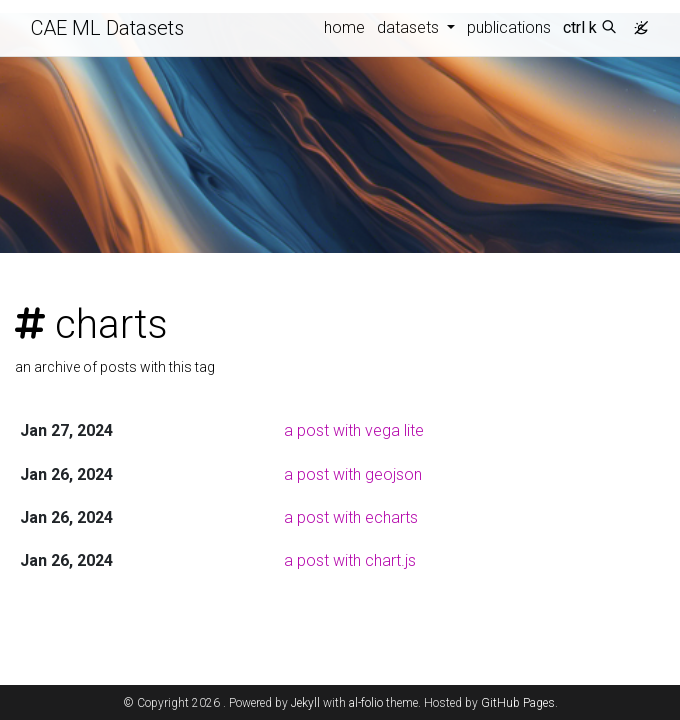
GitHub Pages (518, 703)
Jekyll (305, 703)
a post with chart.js (350, 560)
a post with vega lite (354, 430)
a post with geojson (353, 474)
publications (509, 27)
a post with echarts (351, 517)
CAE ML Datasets (107, 28)
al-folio (366, 703)
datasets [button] (410, 27)
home (344, 27)
